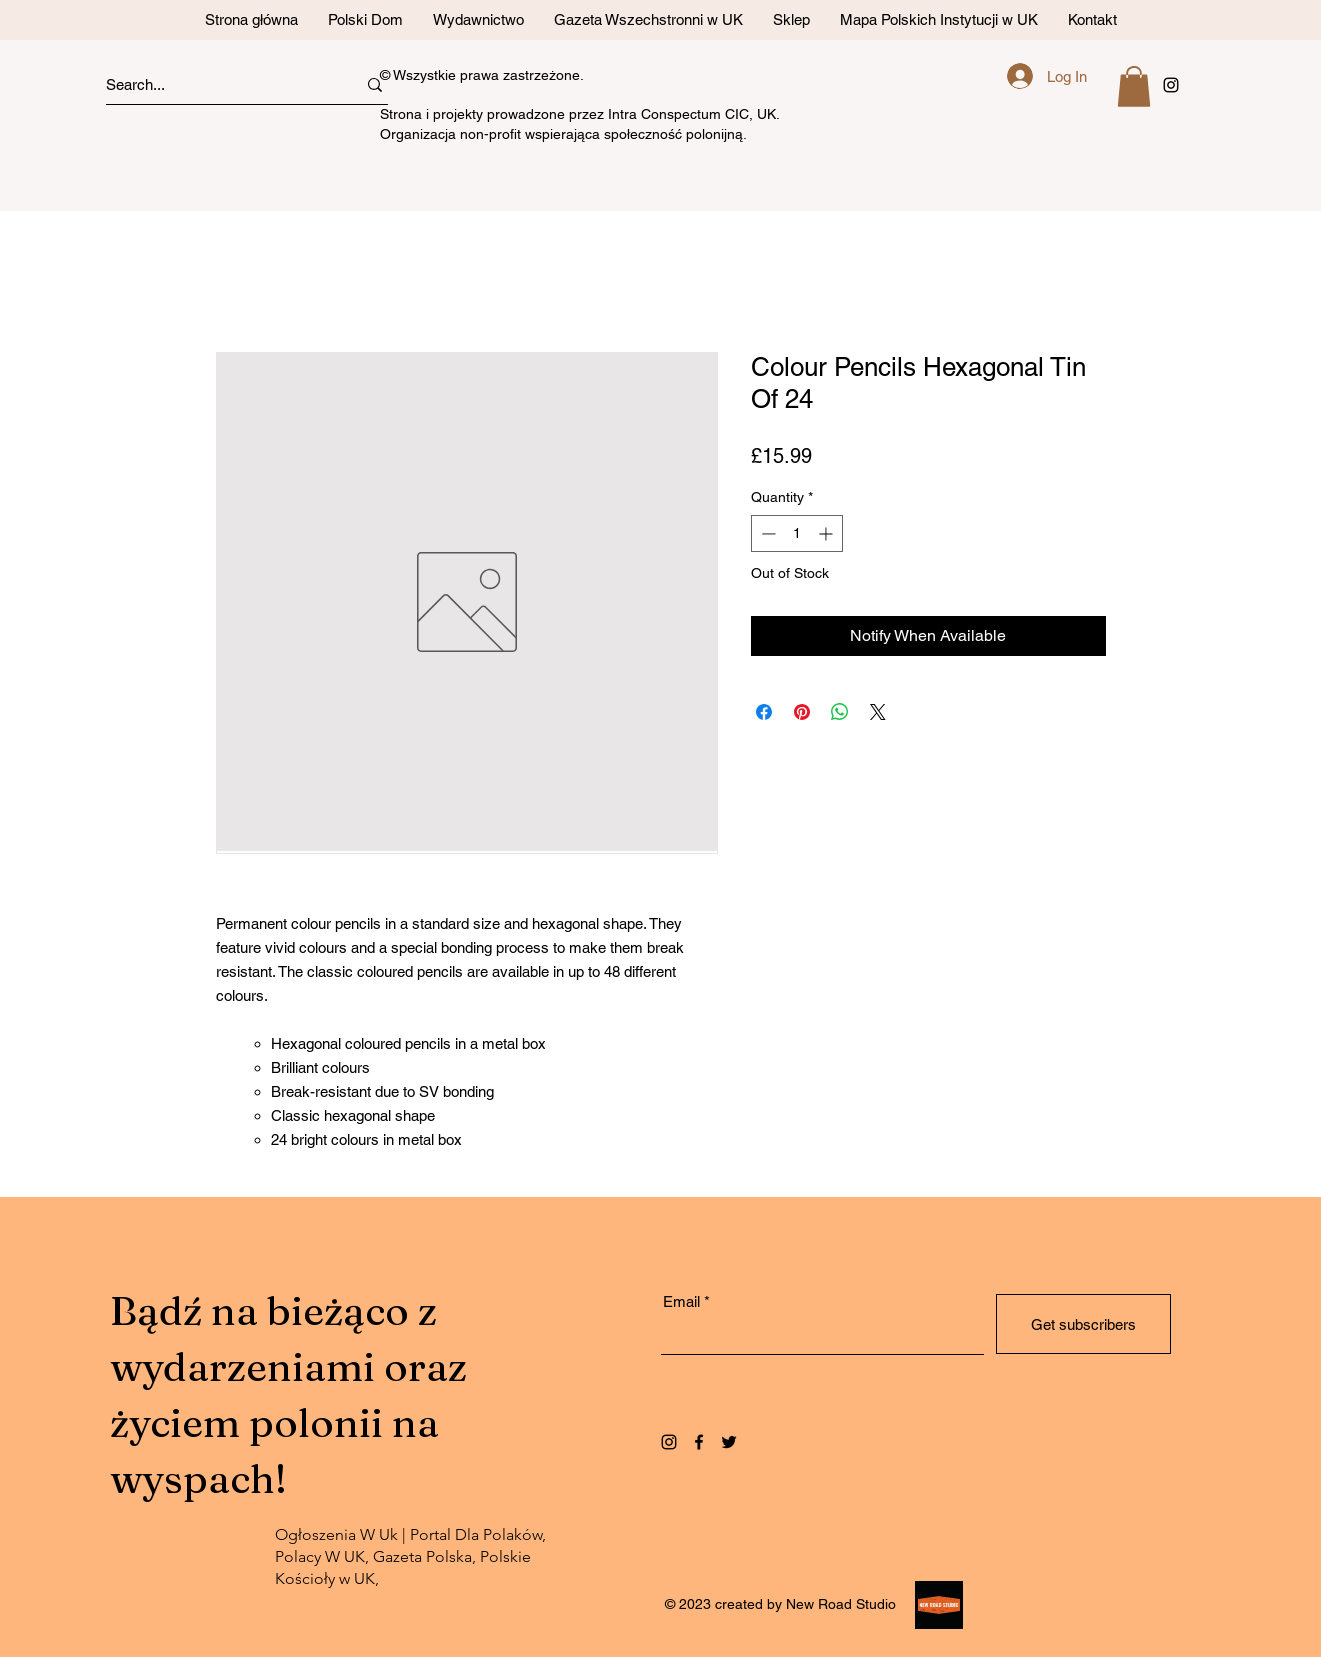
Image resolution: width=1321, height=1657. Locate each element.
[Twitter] (729, 1442)
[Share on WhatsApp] (840, 712)
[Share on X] (878, 712)
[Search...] (213, 84)
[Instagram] (669, 1442)
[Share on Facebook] (764, 712)
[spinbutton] (797, 533)
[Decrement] (766, 533)
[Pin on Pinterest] (802, 712)
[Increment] (827, 533)
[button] (1134, 86)
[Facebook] (699, 1442)
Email (681, 1301)
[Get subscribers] (1083, 1324)
